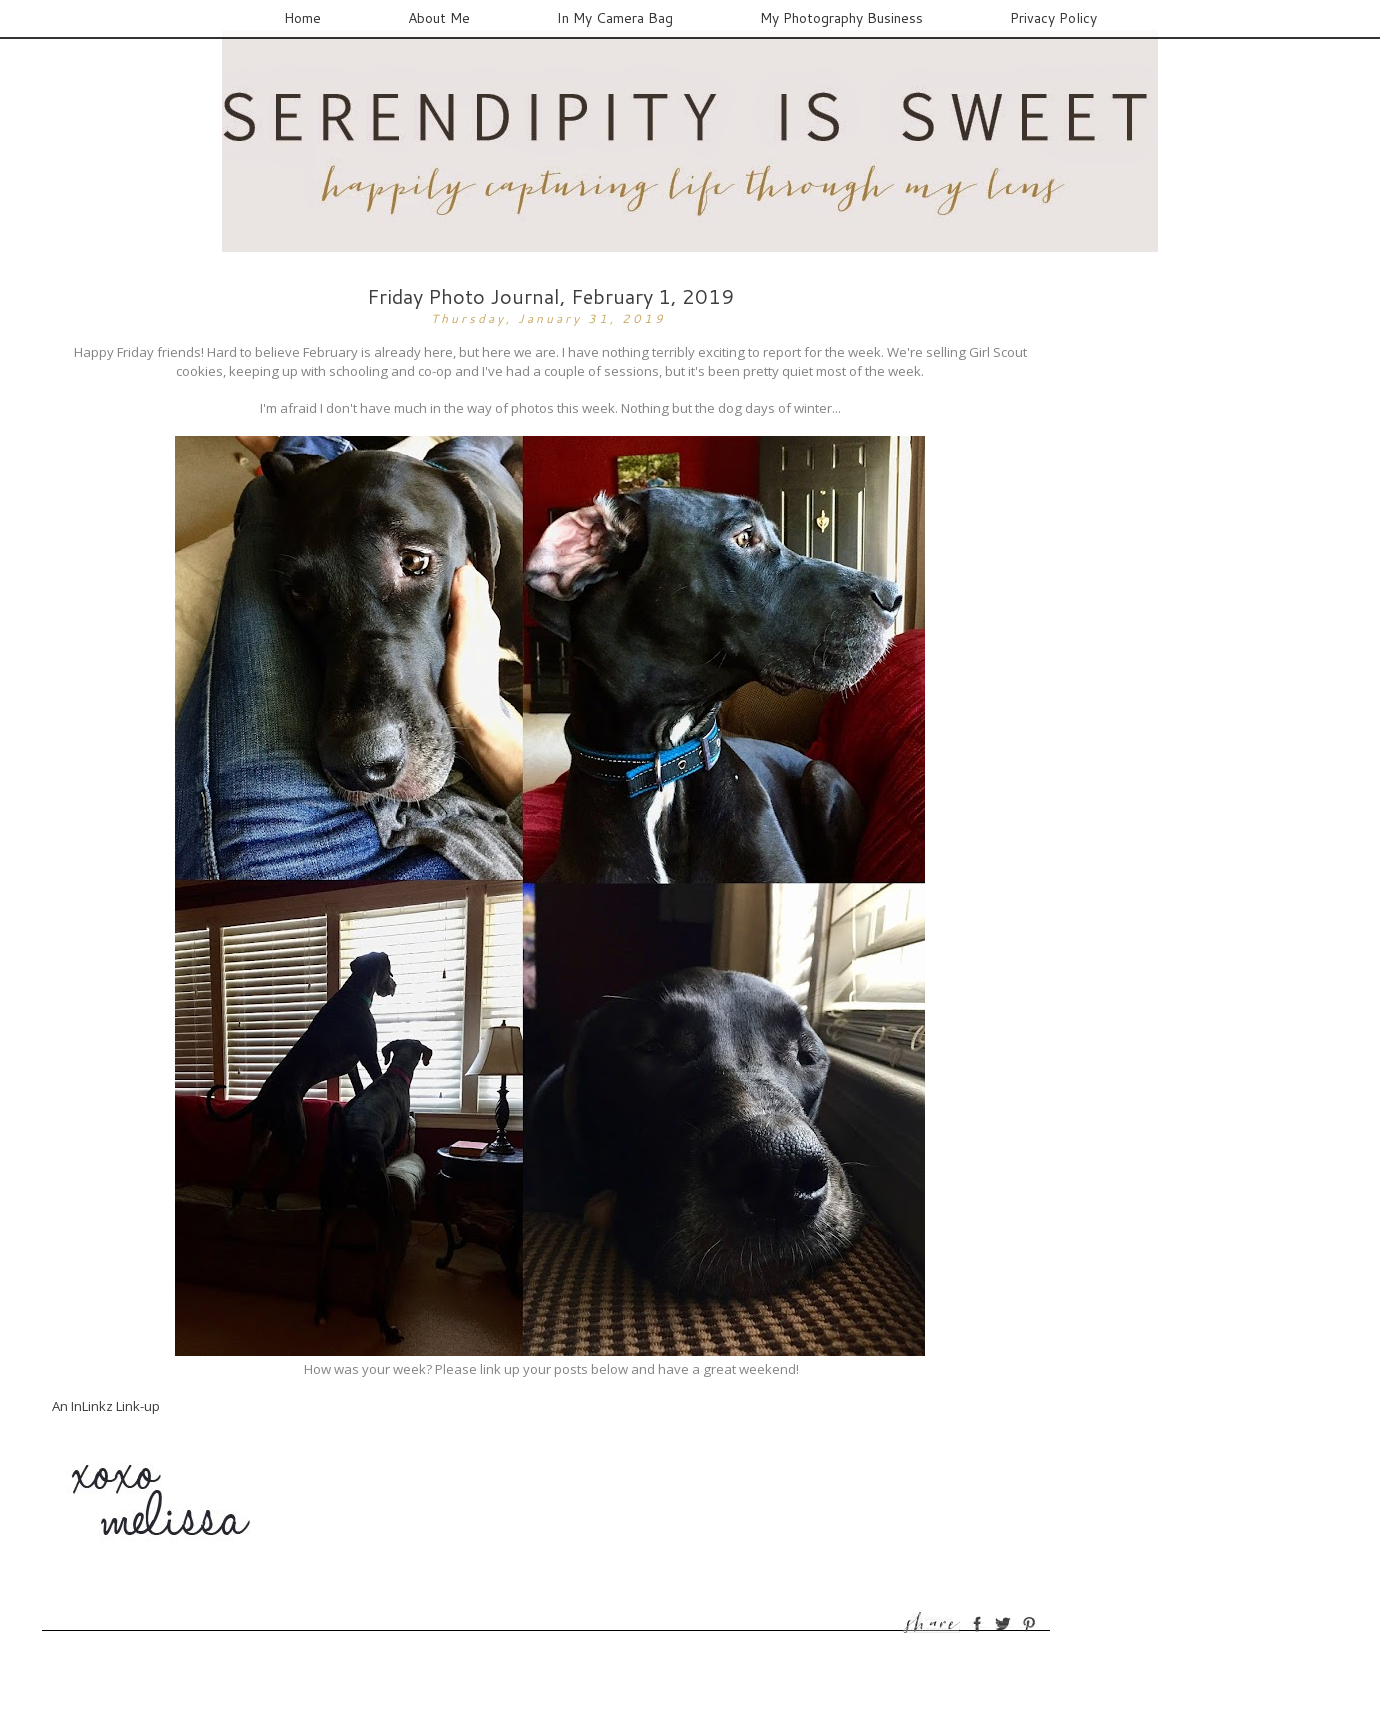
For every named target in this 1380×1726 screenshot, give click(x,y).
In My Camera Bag (615, 18)
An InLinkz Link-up (106, 1406)
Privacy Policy (1053, 18)
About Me (439, 18)
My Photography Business (841, 18)
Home (302, 18)
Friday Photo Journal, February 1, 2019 (550, 296)
